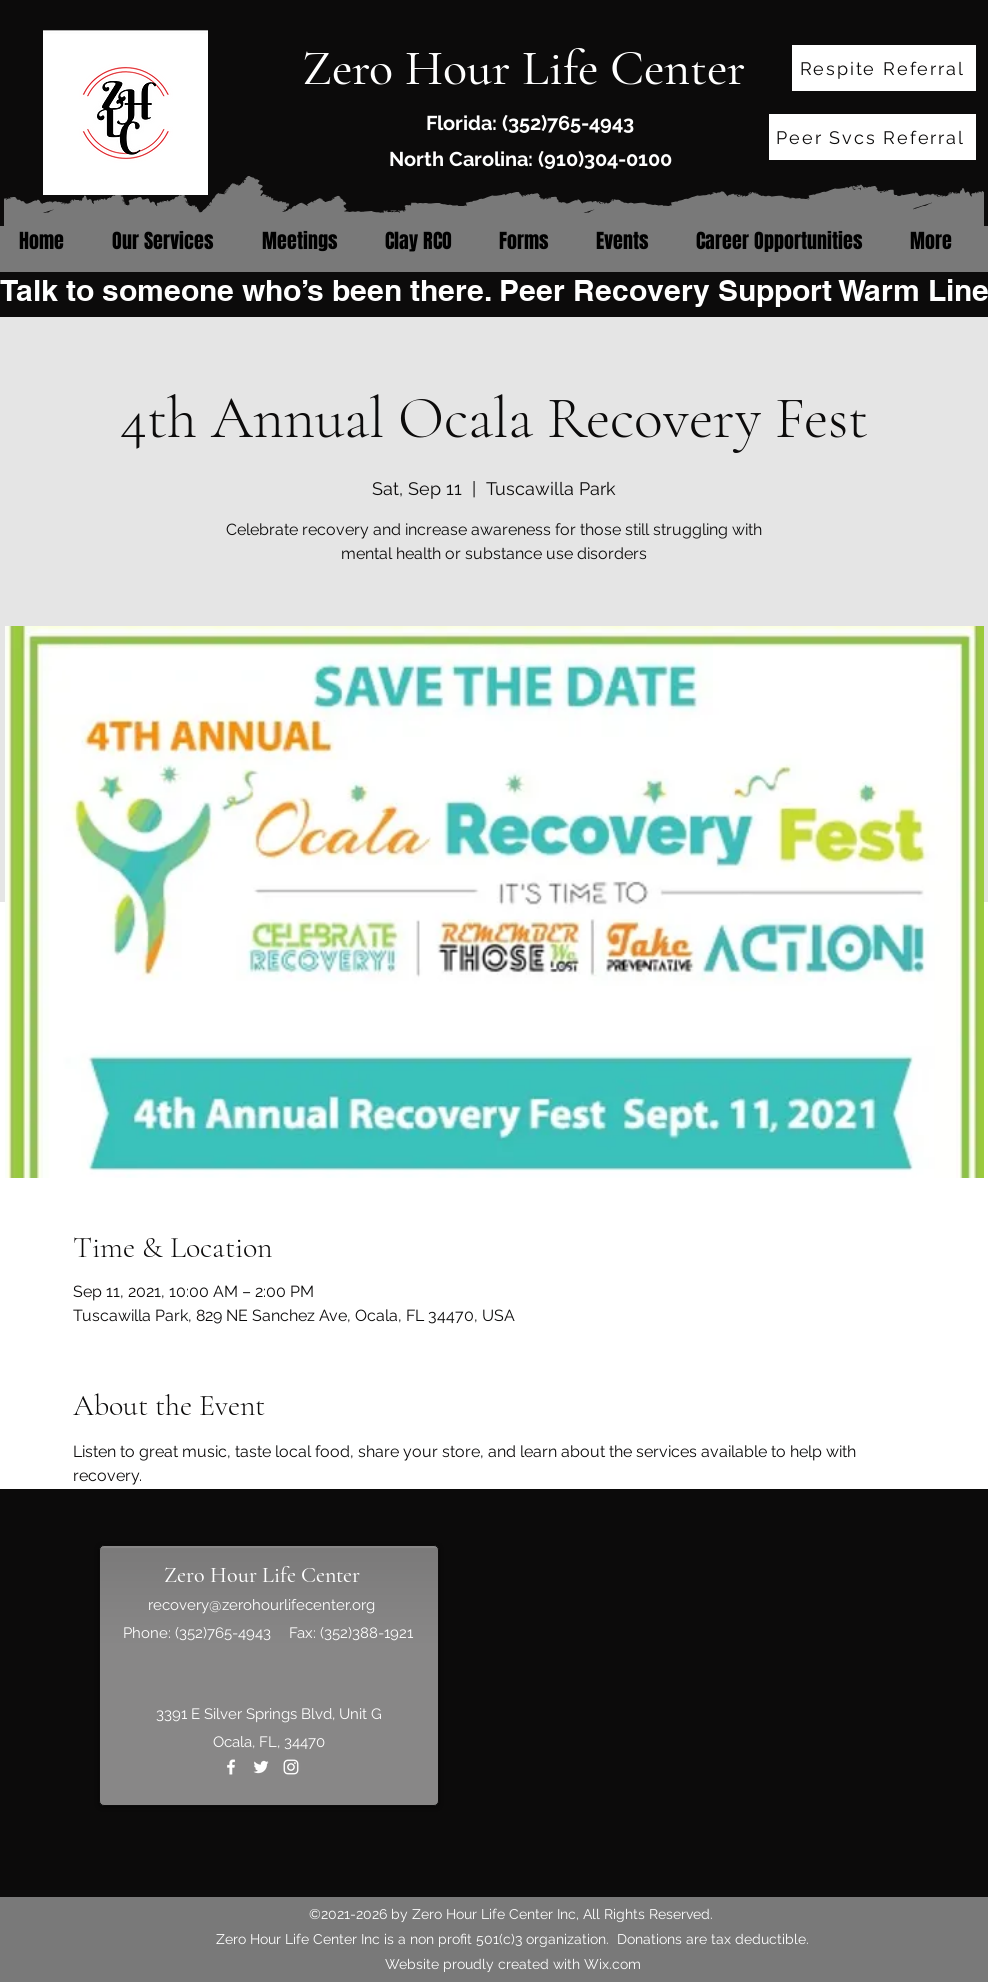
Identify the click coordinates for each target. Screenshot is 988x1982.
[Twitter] (261, 1767)
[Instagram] (291, 1767)
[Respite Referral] (884, 68)
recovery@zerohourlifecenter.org (261, 1605)
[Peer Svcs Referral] (872, 137)
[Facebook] (231, 1767)
